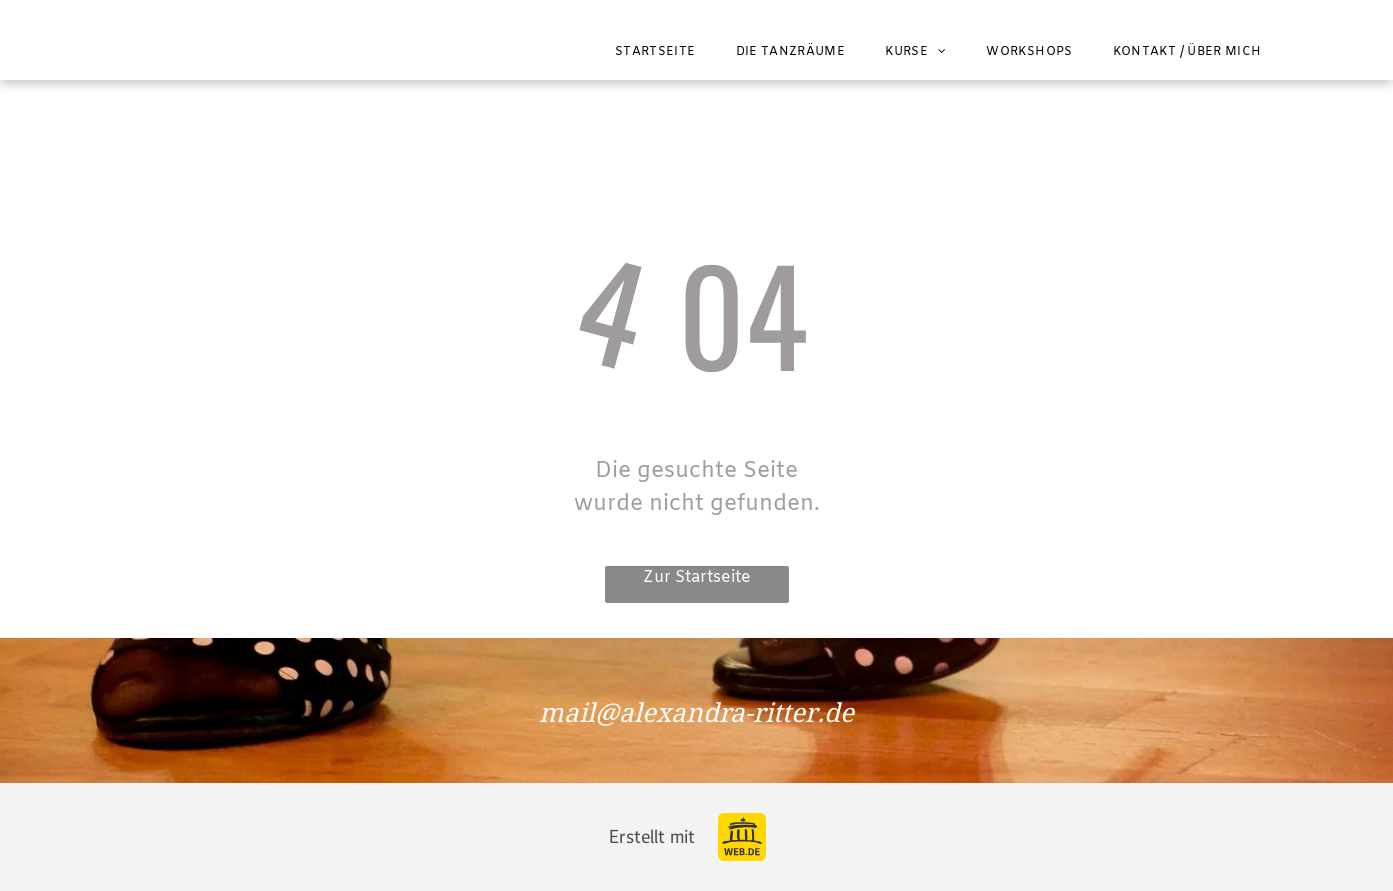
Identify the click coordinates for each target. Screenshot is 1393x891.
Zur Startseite (697, 577)
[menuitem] (655, 52)
